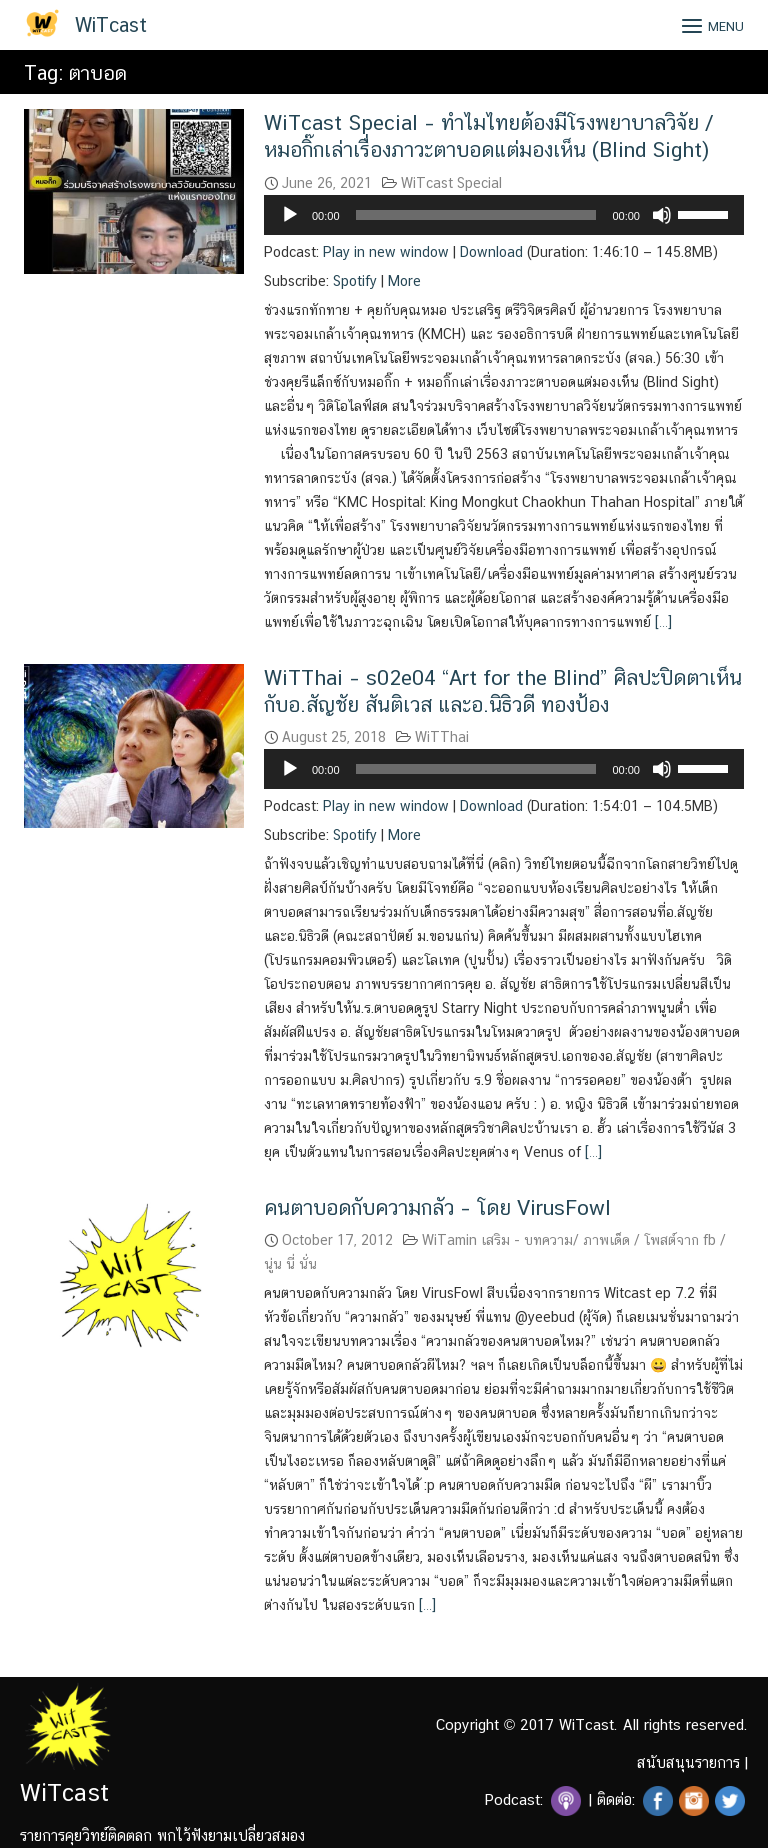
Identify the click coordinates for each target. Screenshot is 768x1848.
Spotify (355, 281)
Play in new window (386, 252)
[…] (661, 622)
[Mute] (662, 215)
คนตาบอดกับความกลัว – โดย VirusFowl (437, 1207)
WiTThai (442, 737)
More (404, 281)
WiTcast (111, 25)
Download (491, 252)
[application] (504, 215)
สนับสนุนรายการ (688, 1762)
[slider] (476, 215)
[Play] (290, 215)
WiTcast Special (451, 183)
